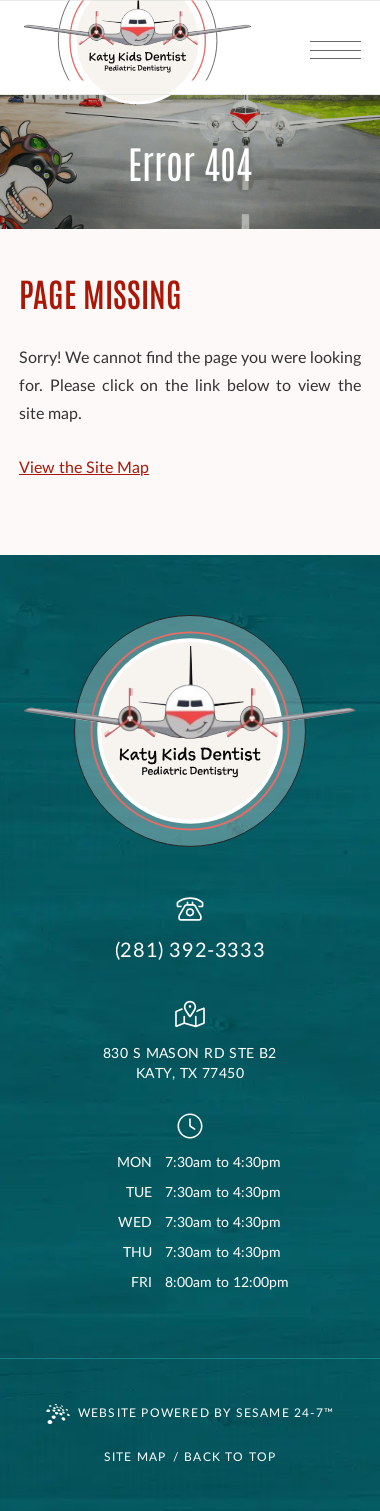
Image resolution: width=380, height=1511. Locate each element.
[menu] (335, 47)
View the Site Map (84, 468)
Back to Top (230, 1457)
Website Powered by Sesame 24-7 (190, 1414)
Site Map (135, 1457)
